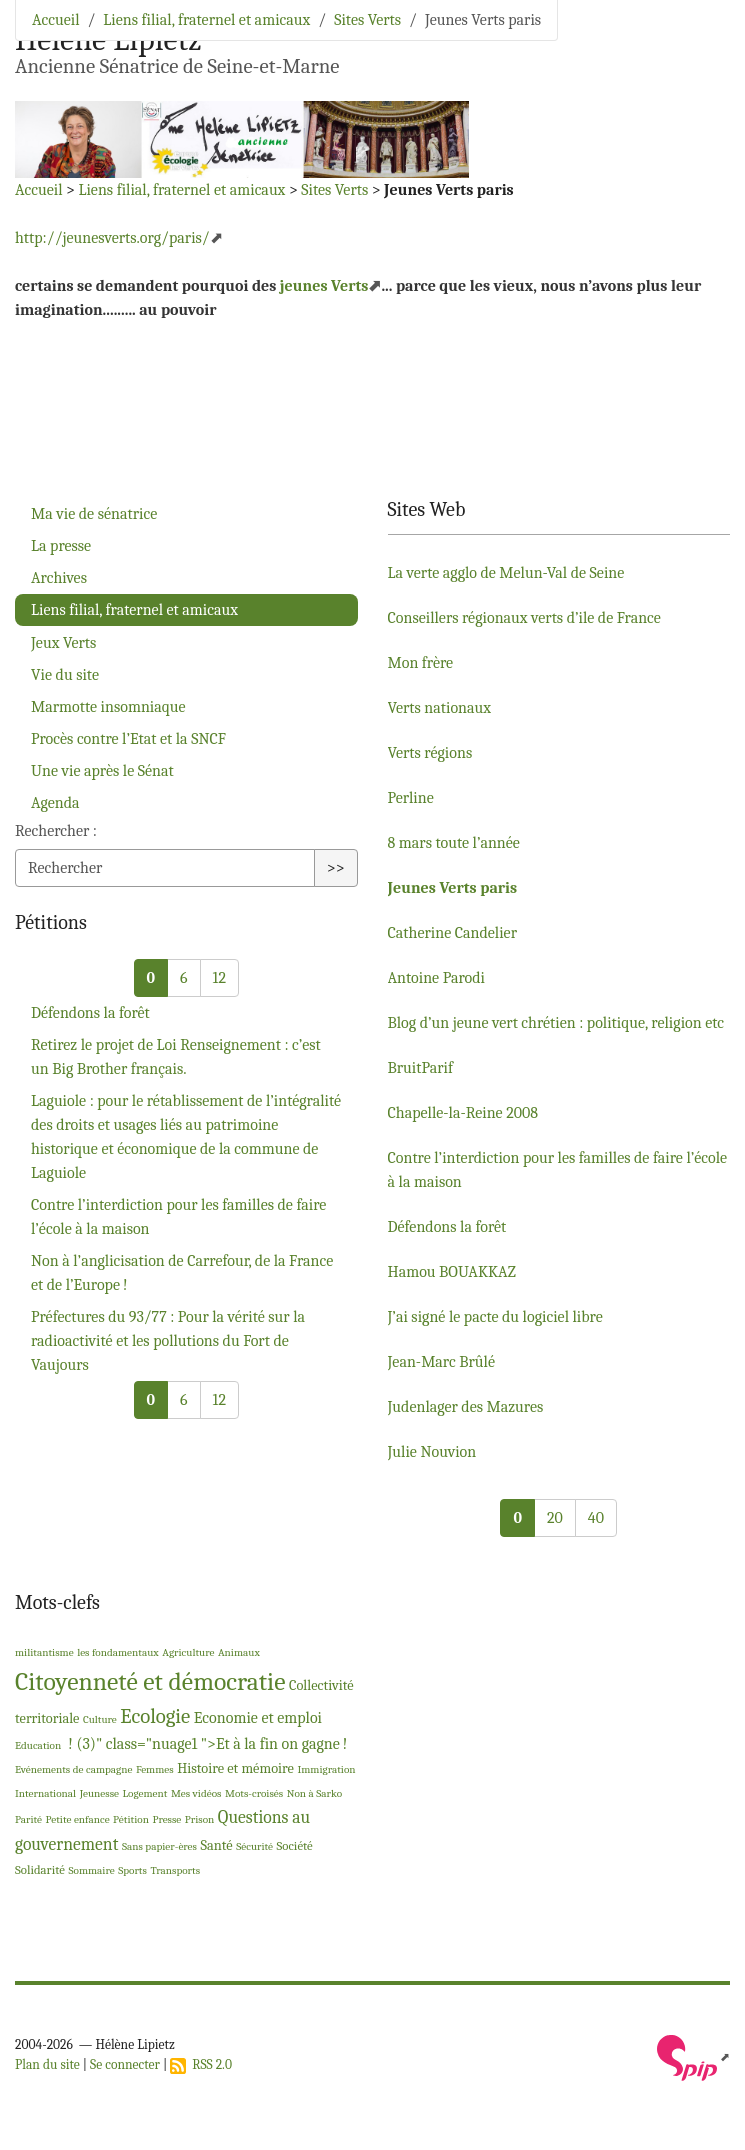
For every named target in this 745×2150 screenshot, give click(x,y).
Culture (100, 1719)
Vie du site (65, 675)
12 (219, 978)
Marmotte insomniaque (108, 707)
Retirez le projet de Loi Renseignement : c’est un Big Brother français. (176, 1057)
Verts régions (430, 753)
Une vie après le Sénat (102, 771)
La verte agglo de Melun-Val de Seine (506, 573)
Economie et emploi (258, 1718)
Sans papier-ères (159, 1846)
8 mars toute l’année (454, 843)
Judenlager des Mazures (466, 1407)
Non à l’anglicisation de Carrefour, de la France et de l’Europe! (182, 1273)
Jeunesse (99, 1793)
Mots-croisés (254, 1793)
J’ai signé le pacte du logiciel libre (495, 1317)
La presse (61, 546)
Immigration (326, 1769)
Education (38, 1745)
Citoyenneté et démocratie (150, 1681)
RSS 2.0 (201, 2064)
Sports (132, 1870)
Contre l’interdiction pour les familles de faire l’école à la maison (178, 1217)
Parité (28, 1819)
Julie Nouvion (432, 1452)
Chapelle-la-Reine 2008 (463, 1113)
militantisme (44, 1652)
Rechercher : (56, 831)
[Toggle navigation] (702, 45)
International (45, 1793)
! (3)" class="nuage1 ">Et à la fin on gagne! (206, 1744)
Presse (166, 1819)
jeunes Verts (324, 286)
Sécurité (254, 1846)
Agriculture (188, 1652)
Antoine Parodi (436, 978)
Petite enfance (78, 1819)
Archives (59, 578)
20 (555, 1518)
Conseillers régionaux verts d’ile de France (524, 618)
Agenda (55, 803)
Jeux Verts (63, 643)
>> (336, 868)
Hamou (452, 1272)
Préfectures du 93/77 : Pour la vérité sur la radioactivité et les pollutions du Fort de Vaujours (168, 1341)
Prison (200, 1819)
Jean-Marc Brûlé (441, 1362)
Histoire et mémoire (235, 1768)
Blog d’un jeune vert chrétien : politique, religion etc (556, 1023)
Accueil (56, 20)
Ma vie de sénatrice (94, 514)
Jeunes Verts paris (453, 888)
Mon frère (421, 663)
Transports (175, 1870)
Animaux (239, 1652)
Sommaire (91, 1870)
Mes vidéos (196, 1793)
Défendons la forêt (90, 1013)
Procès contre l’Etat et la (128, 739)
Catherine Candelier (453, 933)
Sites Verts (367, 20)
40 (596, 1518)
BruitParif (420, 1068)
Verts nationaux (440, 708)
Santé (216, 1845)
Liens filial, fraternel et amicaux (206, 20)
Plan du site (47, 2064)
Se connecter (125, 2064)
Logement (145, 1793)
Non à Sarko (314, 1793)
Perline (411, 798)
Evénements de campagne (73, 1769)
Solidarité (40, 1869)
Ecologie (155, 1716)
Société (295, 1845)
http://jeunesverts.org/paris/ (112, 238)
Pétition (131, 1819)
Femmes (155, 1769)
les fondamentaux (118, 1652)
